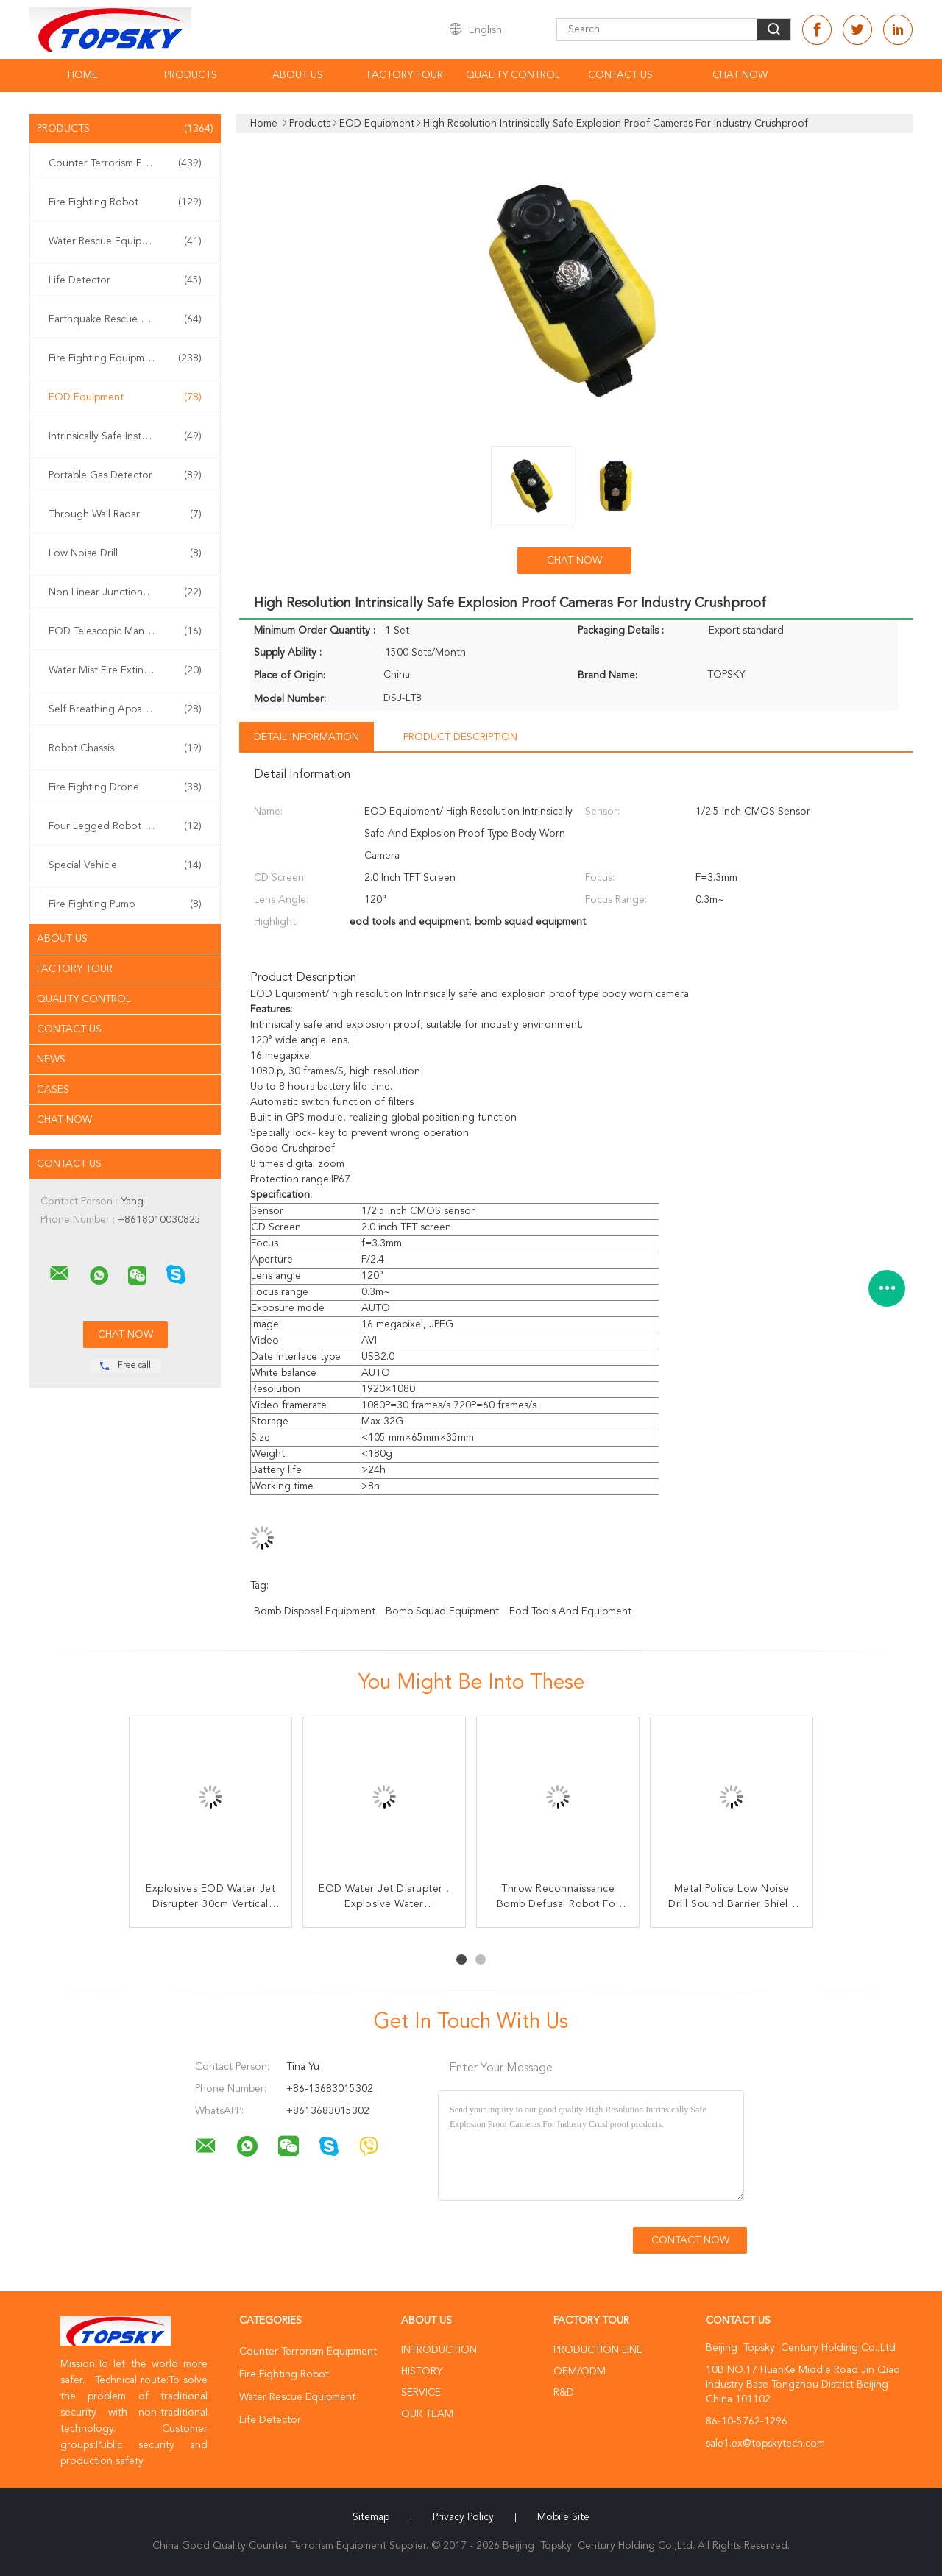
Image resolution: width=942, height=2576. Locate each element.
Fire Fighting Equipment (125, 358)
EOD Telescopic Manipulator (125, 631)
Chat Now (740, 75)
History (421, 2371)
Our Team (427, 2414)
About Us (297, 75)
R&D (563, 2393)
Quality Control (513, 75)
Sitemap (371, 2517)
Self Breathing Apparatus (125, 709)
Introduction (439, 2350)
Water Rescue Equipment (125, 241)
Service (421, 2393)
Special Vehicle (125, 865)
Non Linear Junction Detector (125, 592)
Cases (53, 1090)
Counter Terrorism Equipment (125, 163)
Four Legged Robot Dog (125, 826)
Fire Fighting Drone (125, 787)
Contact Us (620, 75)
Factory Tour (405, 75)
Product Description (460, 737)
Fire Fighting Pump (125, 904)
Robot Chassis (125, 748)
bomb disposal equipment (314, 1611)
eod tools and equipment (570, 1611)
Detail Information (306, 737)
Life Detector (125, 280)
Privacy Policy (463, 2517)
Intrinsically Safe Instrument (125, 436)
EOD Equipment (125, 397)
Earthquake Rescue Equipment (125, 319)
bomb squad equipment (442, 1611)
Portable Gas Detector (125, 475)
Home (83, 75)
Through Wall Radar (125, 514)
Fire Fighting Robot (125, 202)
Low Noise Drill (125, 553)
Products (190, 75)
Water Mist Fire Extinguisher (125, 670)
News (51, 1059)
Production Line (597, 2350)
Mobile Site (563, 2517)
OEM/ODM (579, 2371)
